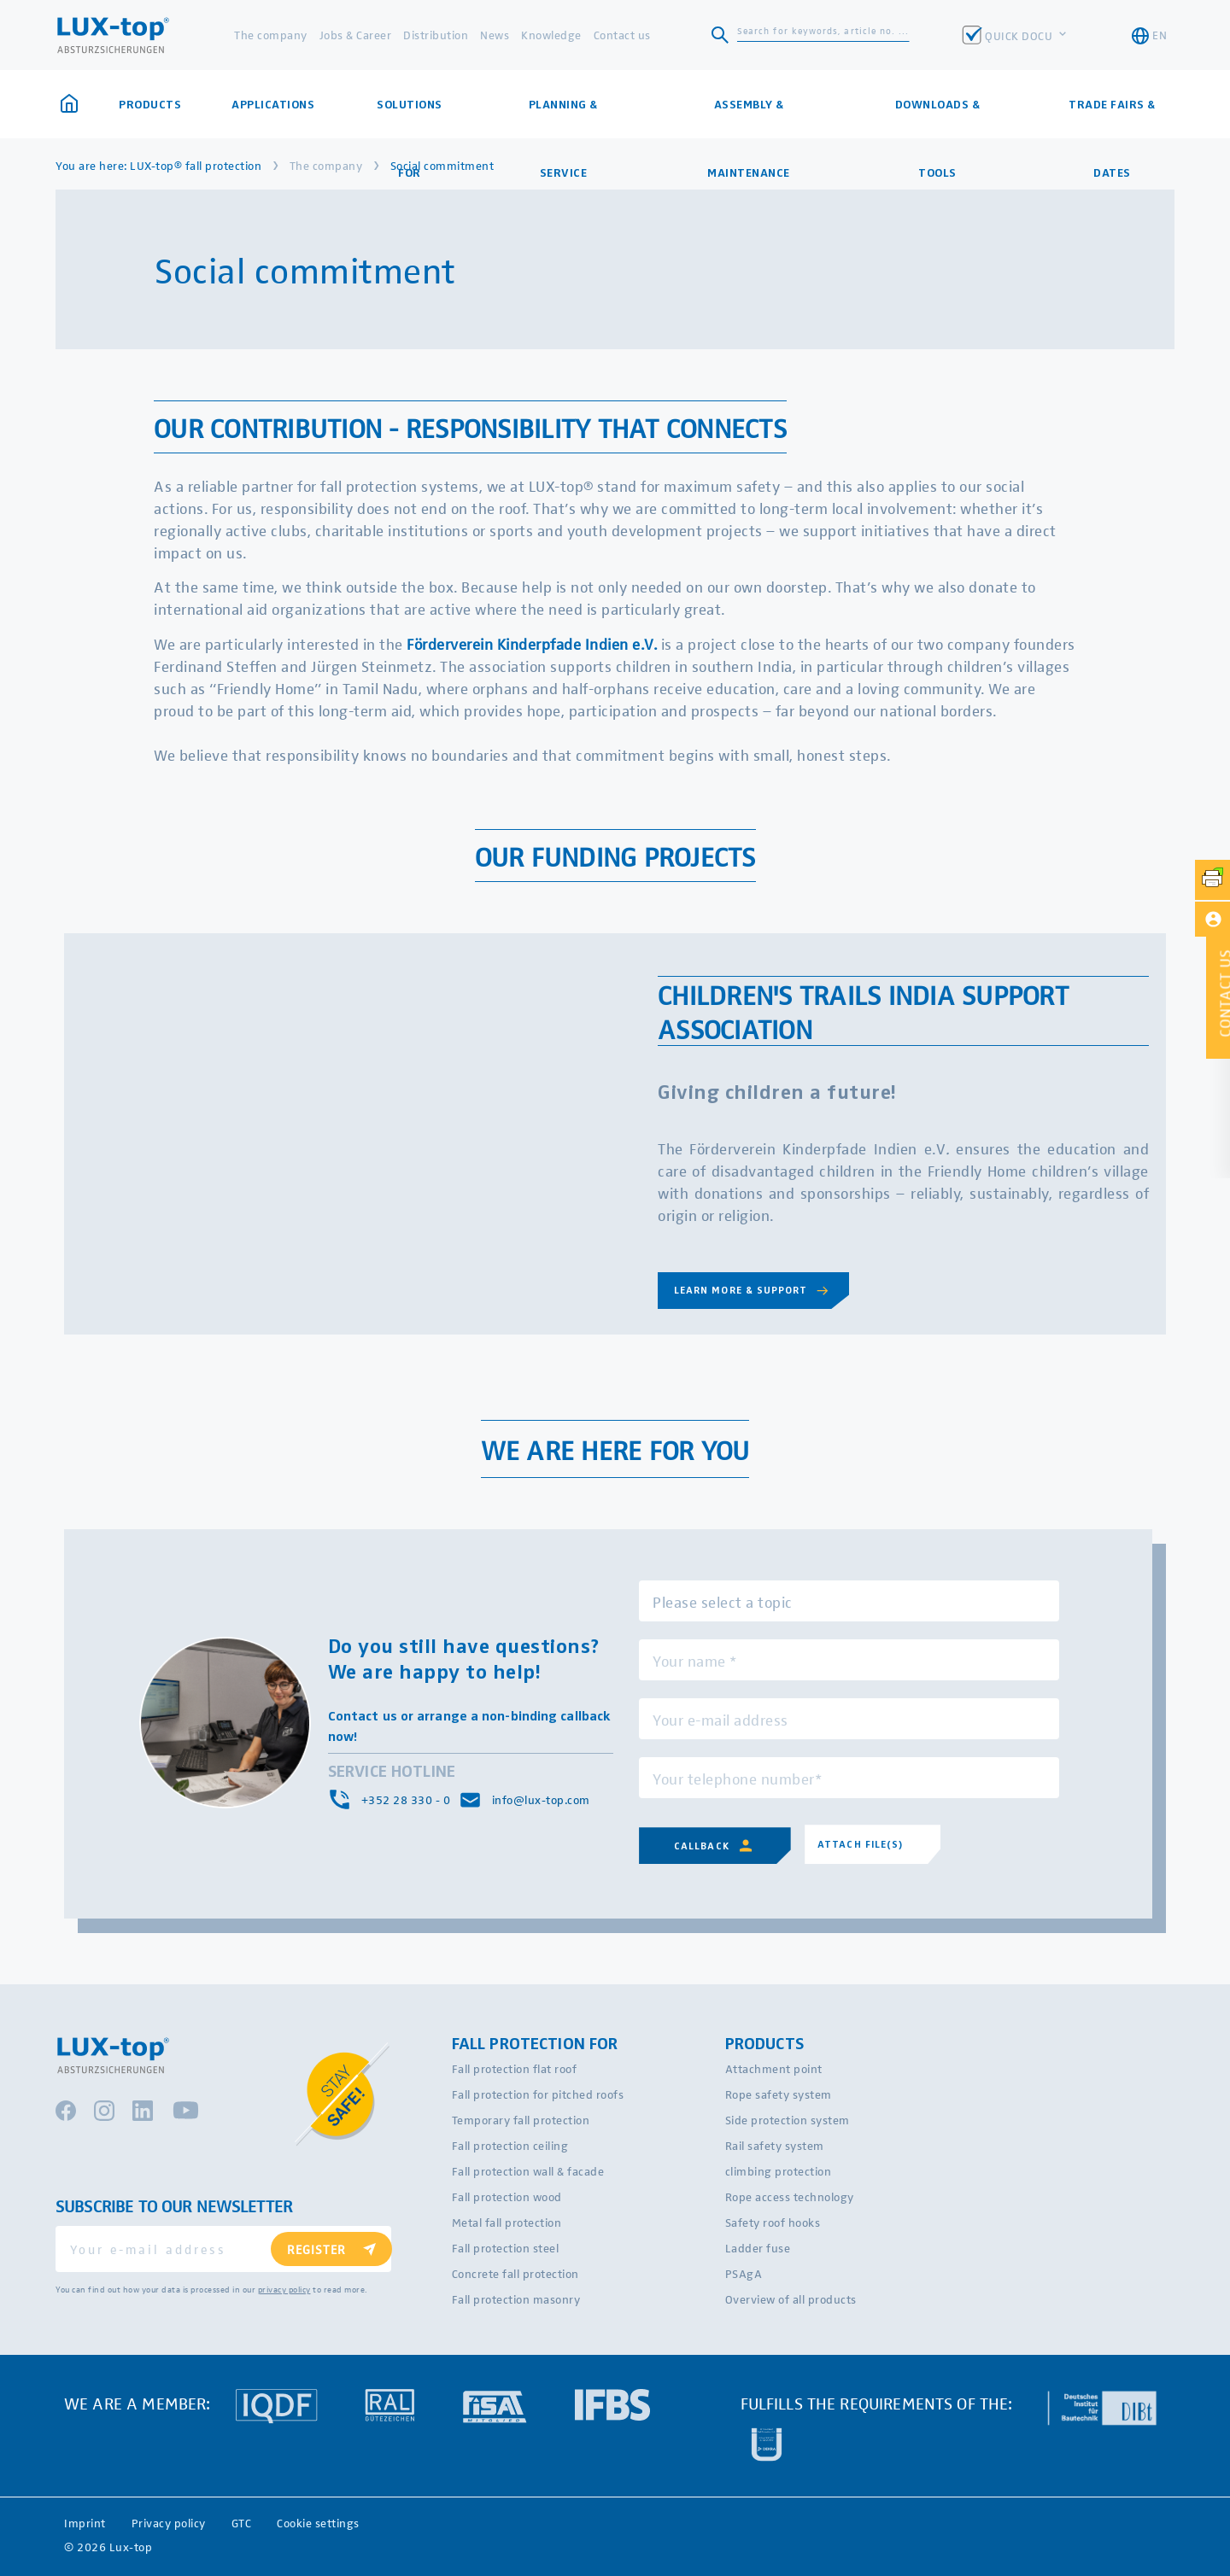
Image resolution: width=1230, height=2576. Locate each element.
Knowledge (551, 34)
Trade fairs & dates (1112, 117)
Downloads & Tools (938, 117)
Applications (272, 104)
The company (271, 34)
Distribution (435, 34)
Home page (69, 103)
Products (150, 104)
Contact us (622, 34)
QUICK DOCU (1020, 35)
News (494, 34)
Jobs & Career (355, 34)
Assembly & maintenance (748, 117)
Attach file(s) (860, 1844)
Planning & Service (563, 117)
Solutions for (409, 117)
